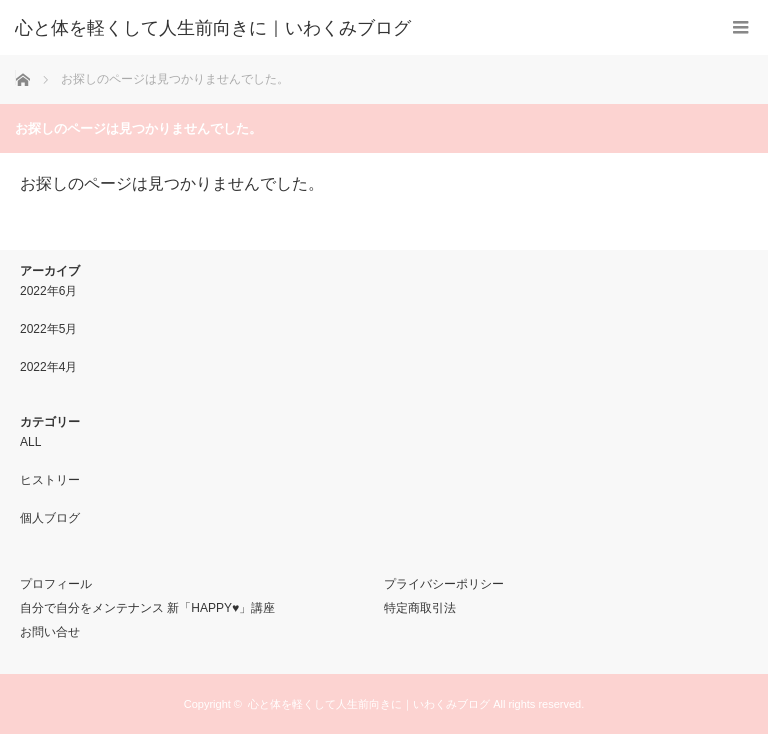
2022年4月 (48, 367)
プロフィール (56, 584)
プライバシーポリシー (444, 584)
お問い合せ (50, 632)
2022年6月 (48, 291)
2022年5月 (48, 329)
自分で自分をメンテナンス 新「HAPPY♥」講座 (147, 608)
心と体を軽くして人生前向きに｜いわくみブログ (369, 704)
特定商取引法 (420, 608)
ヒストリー (50, 480)
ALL (30, 442)
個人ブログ (50, 518)
